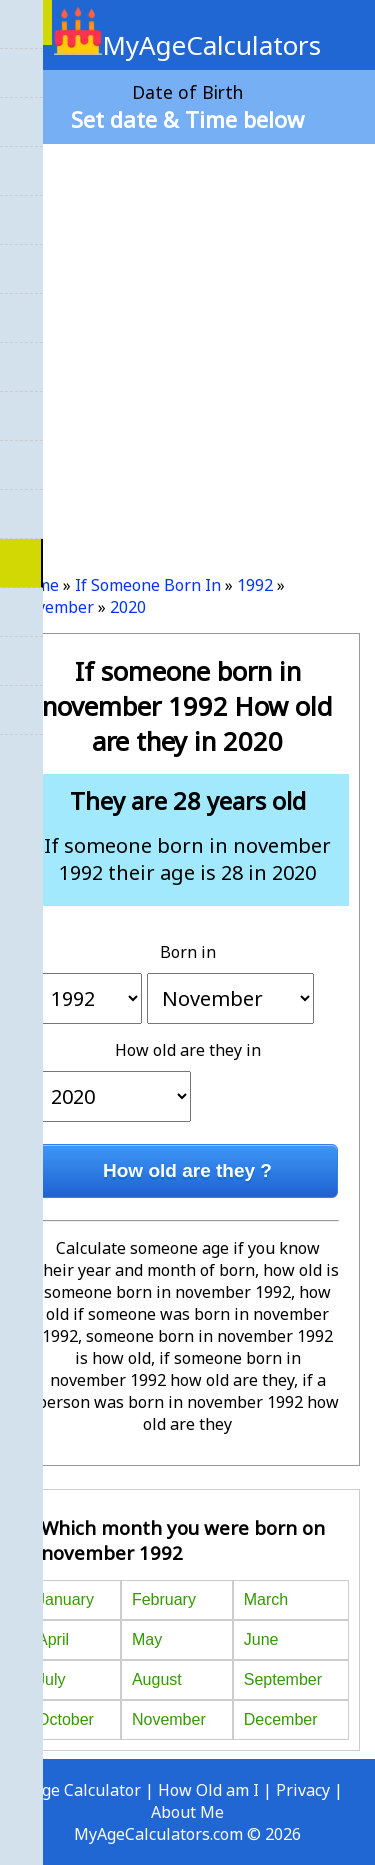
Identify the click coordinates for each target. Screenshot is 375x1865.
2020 (128, 607)
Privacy (303, 1790)
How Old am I (208, 1790)
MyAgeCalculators (187, 45)
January (65, 1599)
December (281, 1719)
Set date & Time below (187, 119)
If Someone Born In (148, 585)
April (53, 1639)
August (157, 1679)
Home (37, 585)
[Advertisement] (187, 351)
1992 (255, 585)
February (164, 1599)
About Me (187, 1812)
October (65, 1719)
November (54, 607)
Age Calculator (86, 1790)
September (283, 1679)
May (147, 1639)
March (266, 1599)
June (261, 1639)
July (51, 1679)
